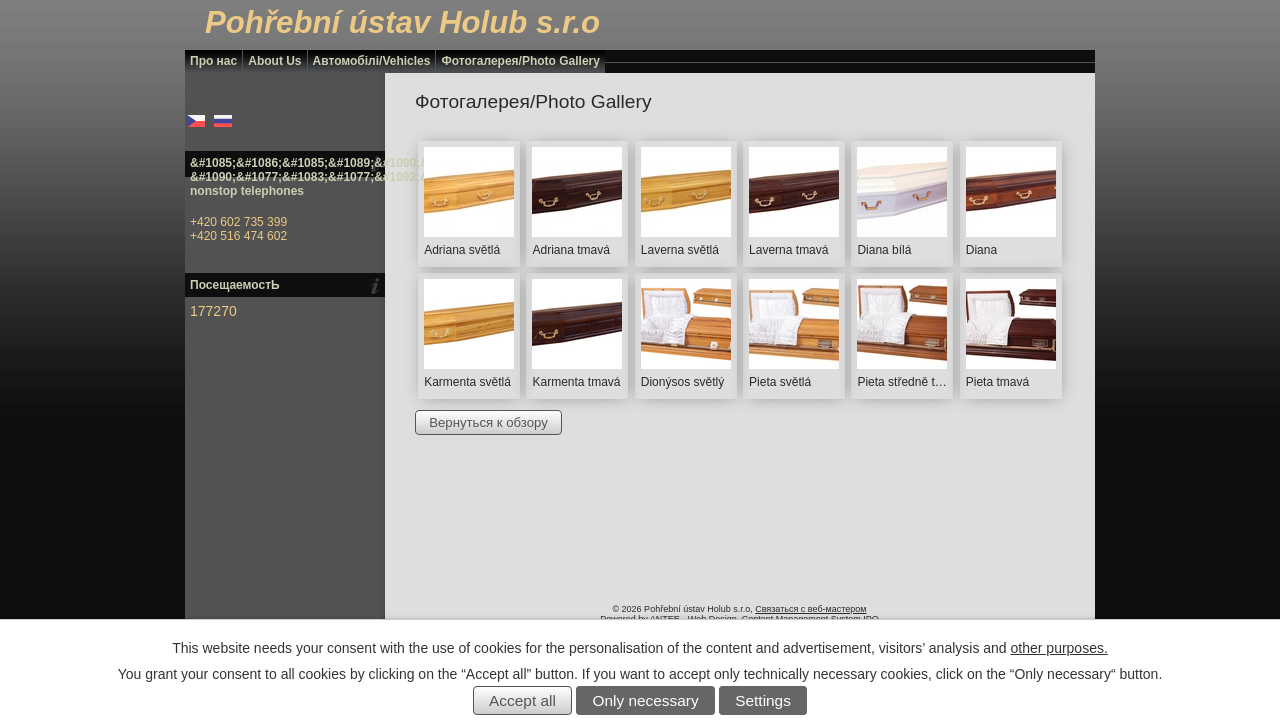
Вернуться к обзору (488, 422)
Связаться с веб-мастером (810, 609)
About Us (274, 61)
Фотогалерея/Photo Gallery (520, 61)
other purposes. (1059, 648)
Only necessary (646, 700)
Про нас (213, 61)
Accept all (522, 700)
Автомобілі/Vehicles (372, 61)
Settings (763, 700)
